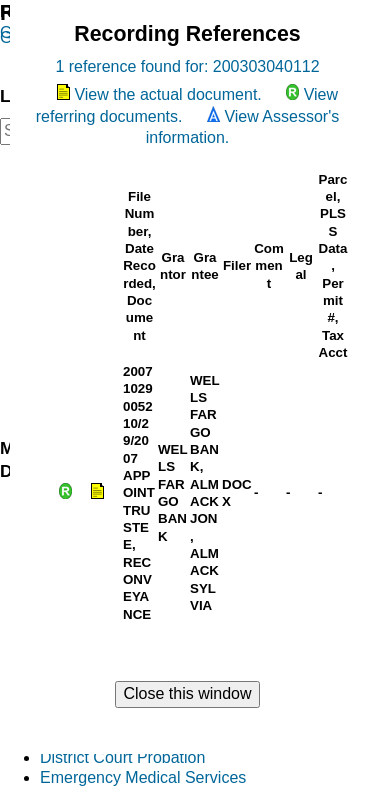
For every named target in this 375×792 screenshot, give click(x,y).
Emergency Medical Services (143, 777)
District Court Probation (122, 757)
